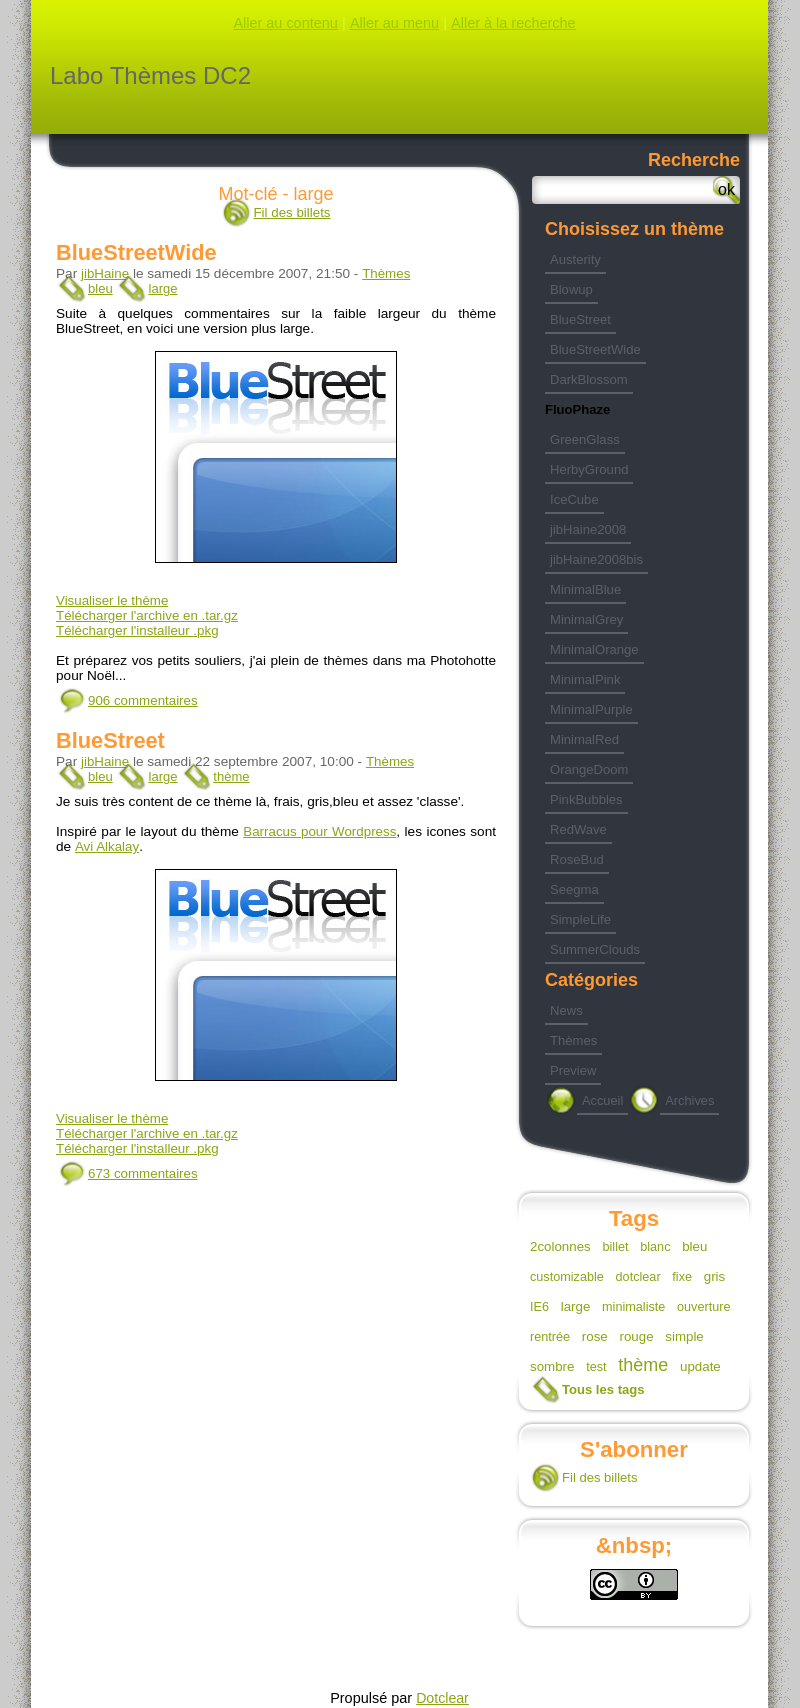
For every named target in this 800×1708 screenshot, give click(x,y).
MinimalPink (585, 679)
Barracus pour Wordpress (319, 831)
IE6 (539, 1307)
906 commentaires (143, 700)
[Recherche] (636, 190)
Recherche (694, 160)
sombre (552, 1366)
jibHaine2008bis (596, 559)
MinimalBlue (585, 589)
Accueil (602, 1100)
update (700, 1366)
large (162, 288)
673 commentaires (143, 1173)
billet (615, 1247)
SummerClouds (595, 949)
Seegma (574, 889)
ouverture (703, 1307)
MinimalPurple (591, 709)
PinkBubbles (586, 799)
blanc (655, 1247)
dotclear (638, 1277)
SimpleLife (580, 919)
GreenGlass (585, 439)
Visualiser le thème (112, 600)
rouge (636, 1336)
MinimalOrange (594, 649)
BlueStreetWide (136, 252)
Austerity (575, 259)
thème (231, 776)
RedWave (578, 829)
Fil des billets (291, 212)
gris (714, 1276)
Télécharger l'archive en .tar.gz (147, 615)
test (596, 1367)
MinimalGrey (586, 619)
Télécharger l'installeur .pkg (137, 630)
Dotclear (442, 1698)
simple (684, 1336)
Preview (573, 1070)
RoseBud (577, 859)
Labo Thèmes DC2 (150, 75)
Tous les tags (603, 1389)
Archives (689, 1100)
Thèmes (386, 273)
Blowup (571, 289)
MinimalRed (584, 739)
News (566, 1010)
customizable (567, 1277)
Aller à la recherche (513, 23)
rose (595, 1336)
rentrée (550, 1337)
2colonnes (560, 1246)
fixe (682, 1277)
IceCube (574, 499)
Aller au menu (394, 23)
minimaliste (633, 1307)
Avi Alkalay (107, 846)
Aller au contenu (285, 23)
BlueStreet (110, 740)
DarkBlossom (589, 379)
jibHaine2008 (588, 529)
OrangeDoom (589, 769)
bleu (100, 288)
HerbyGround (589, 469)
